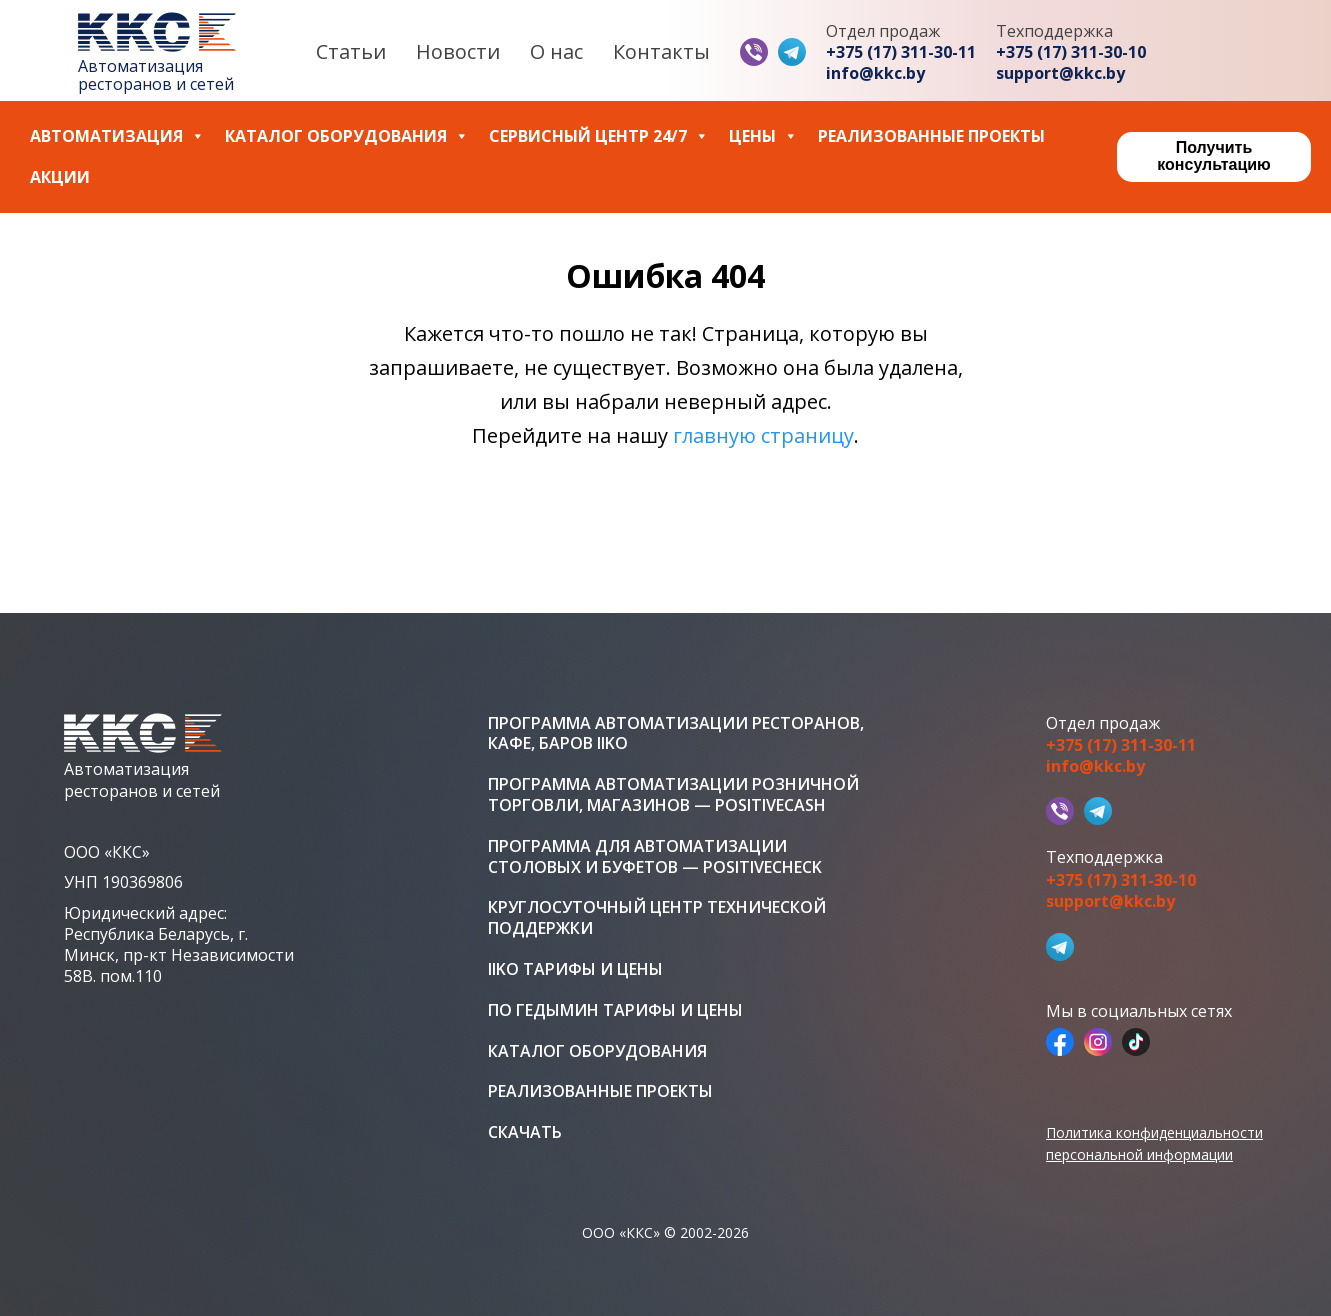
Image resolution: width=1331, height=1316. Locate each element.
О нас (556, 51)
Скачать (525, 1132)
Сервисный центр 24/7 (599, 136)
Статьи (351, 51)
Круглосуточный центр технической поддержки (657, 918)
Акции (60, 177)
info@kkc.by (875, 73)
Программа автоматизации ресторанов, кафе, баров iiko (676, 734)
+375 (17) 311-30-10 (1071, 52)
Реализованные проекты (931, 136)
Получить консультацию (1213, 156)
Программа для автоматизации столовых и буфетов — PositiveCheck (655, 857)
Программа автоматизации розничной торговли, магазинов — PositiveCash (673, 795)
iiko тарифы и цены (575, 969)
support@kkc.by (1060, 73)
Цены (763, 136)
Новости (458, 51)
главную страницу (763, 435)
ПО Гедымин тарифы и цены (615, 1010)
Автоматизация (117, 136)
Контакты (661, 51)
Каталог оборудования (347, 136)
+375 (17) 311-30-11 (901, 52)
